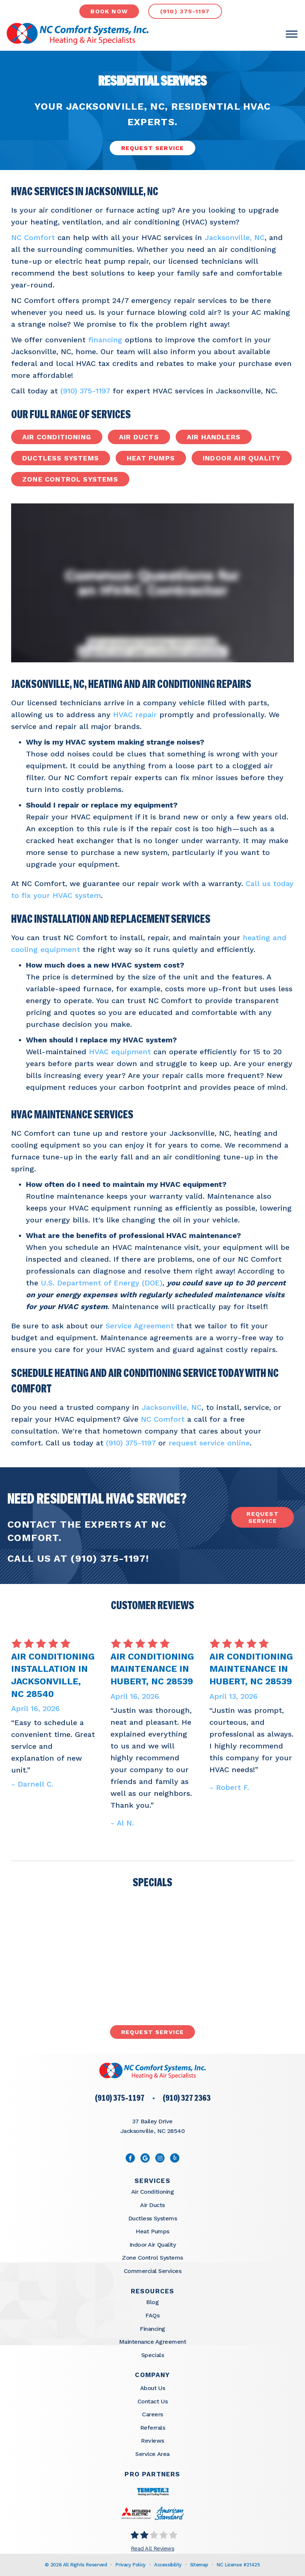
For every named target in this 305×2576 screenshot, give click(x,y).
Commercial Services (153, 2270)
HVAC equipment (120, 1051)
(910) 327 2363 (186, 2098)
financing (105, 339)
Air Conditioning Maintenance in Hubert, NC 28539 (152, 1669)
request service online (209, 1442)
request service (262, 1517)
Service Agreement (140, 1325)
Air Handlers (214, 437)
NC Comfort (33, 237)
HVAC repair (135, 714)
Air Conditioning (56, 437)
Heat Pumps (151, 458)
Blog (152, 2302)
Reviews (152, 2440)
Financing (152, 2328)
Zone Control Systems (70, 479)
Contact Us (152, 2401)
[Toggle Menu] (292, 33)
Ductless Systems (60, 458)
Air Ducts (139, 437)
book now (109, 11)
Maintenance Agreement (152, 2341)
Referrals (152, 2427)
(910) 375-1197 (85, 390)
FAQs (152, 2315)
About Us (152, 2388)
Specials (152, 2355)
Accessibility (168, 2564)
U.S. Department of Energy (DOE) (101, 1282)
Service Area (152, 2453)
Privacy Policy (130, 2564)
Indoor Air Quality (242, 458)
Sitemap (199, 2564)
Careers (152, 2414)
